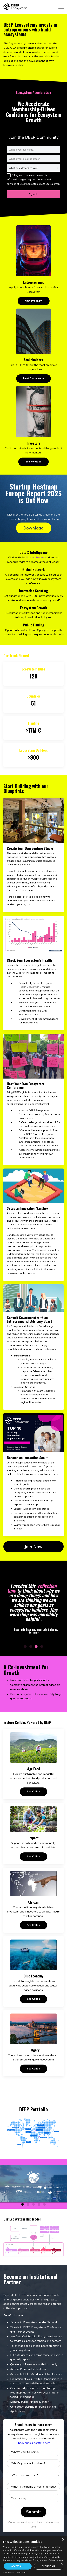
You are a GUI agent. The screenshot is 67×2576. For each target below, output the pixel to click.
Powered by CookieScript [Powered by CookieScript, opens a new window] (15, 2572)
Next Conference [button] (33, 378)
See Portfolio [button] (33, 461)
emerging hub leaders (16, 2299)
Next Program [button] (33, 300)
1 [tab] (25, 1646)
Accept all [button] (17, 2566)
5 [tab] (44, 2204)
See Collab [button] (33, 1791)
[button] (33, 1545)
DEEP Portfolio (33, 2109)
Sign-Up (33, 194)
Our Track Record (16, 655)
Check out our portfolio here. (33, 2443)
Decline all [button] (49, 2566)
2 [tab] (30, 1646)
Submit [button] (33, 2511)
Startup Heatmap (37, 557)
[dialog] (33, 2556)
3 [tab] (36, 1646)
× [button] (63, 2539)
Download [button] (33, 528)
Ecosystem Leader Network (40, 2322)
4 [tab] (41, 1646)
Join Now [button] (33, 1546)
